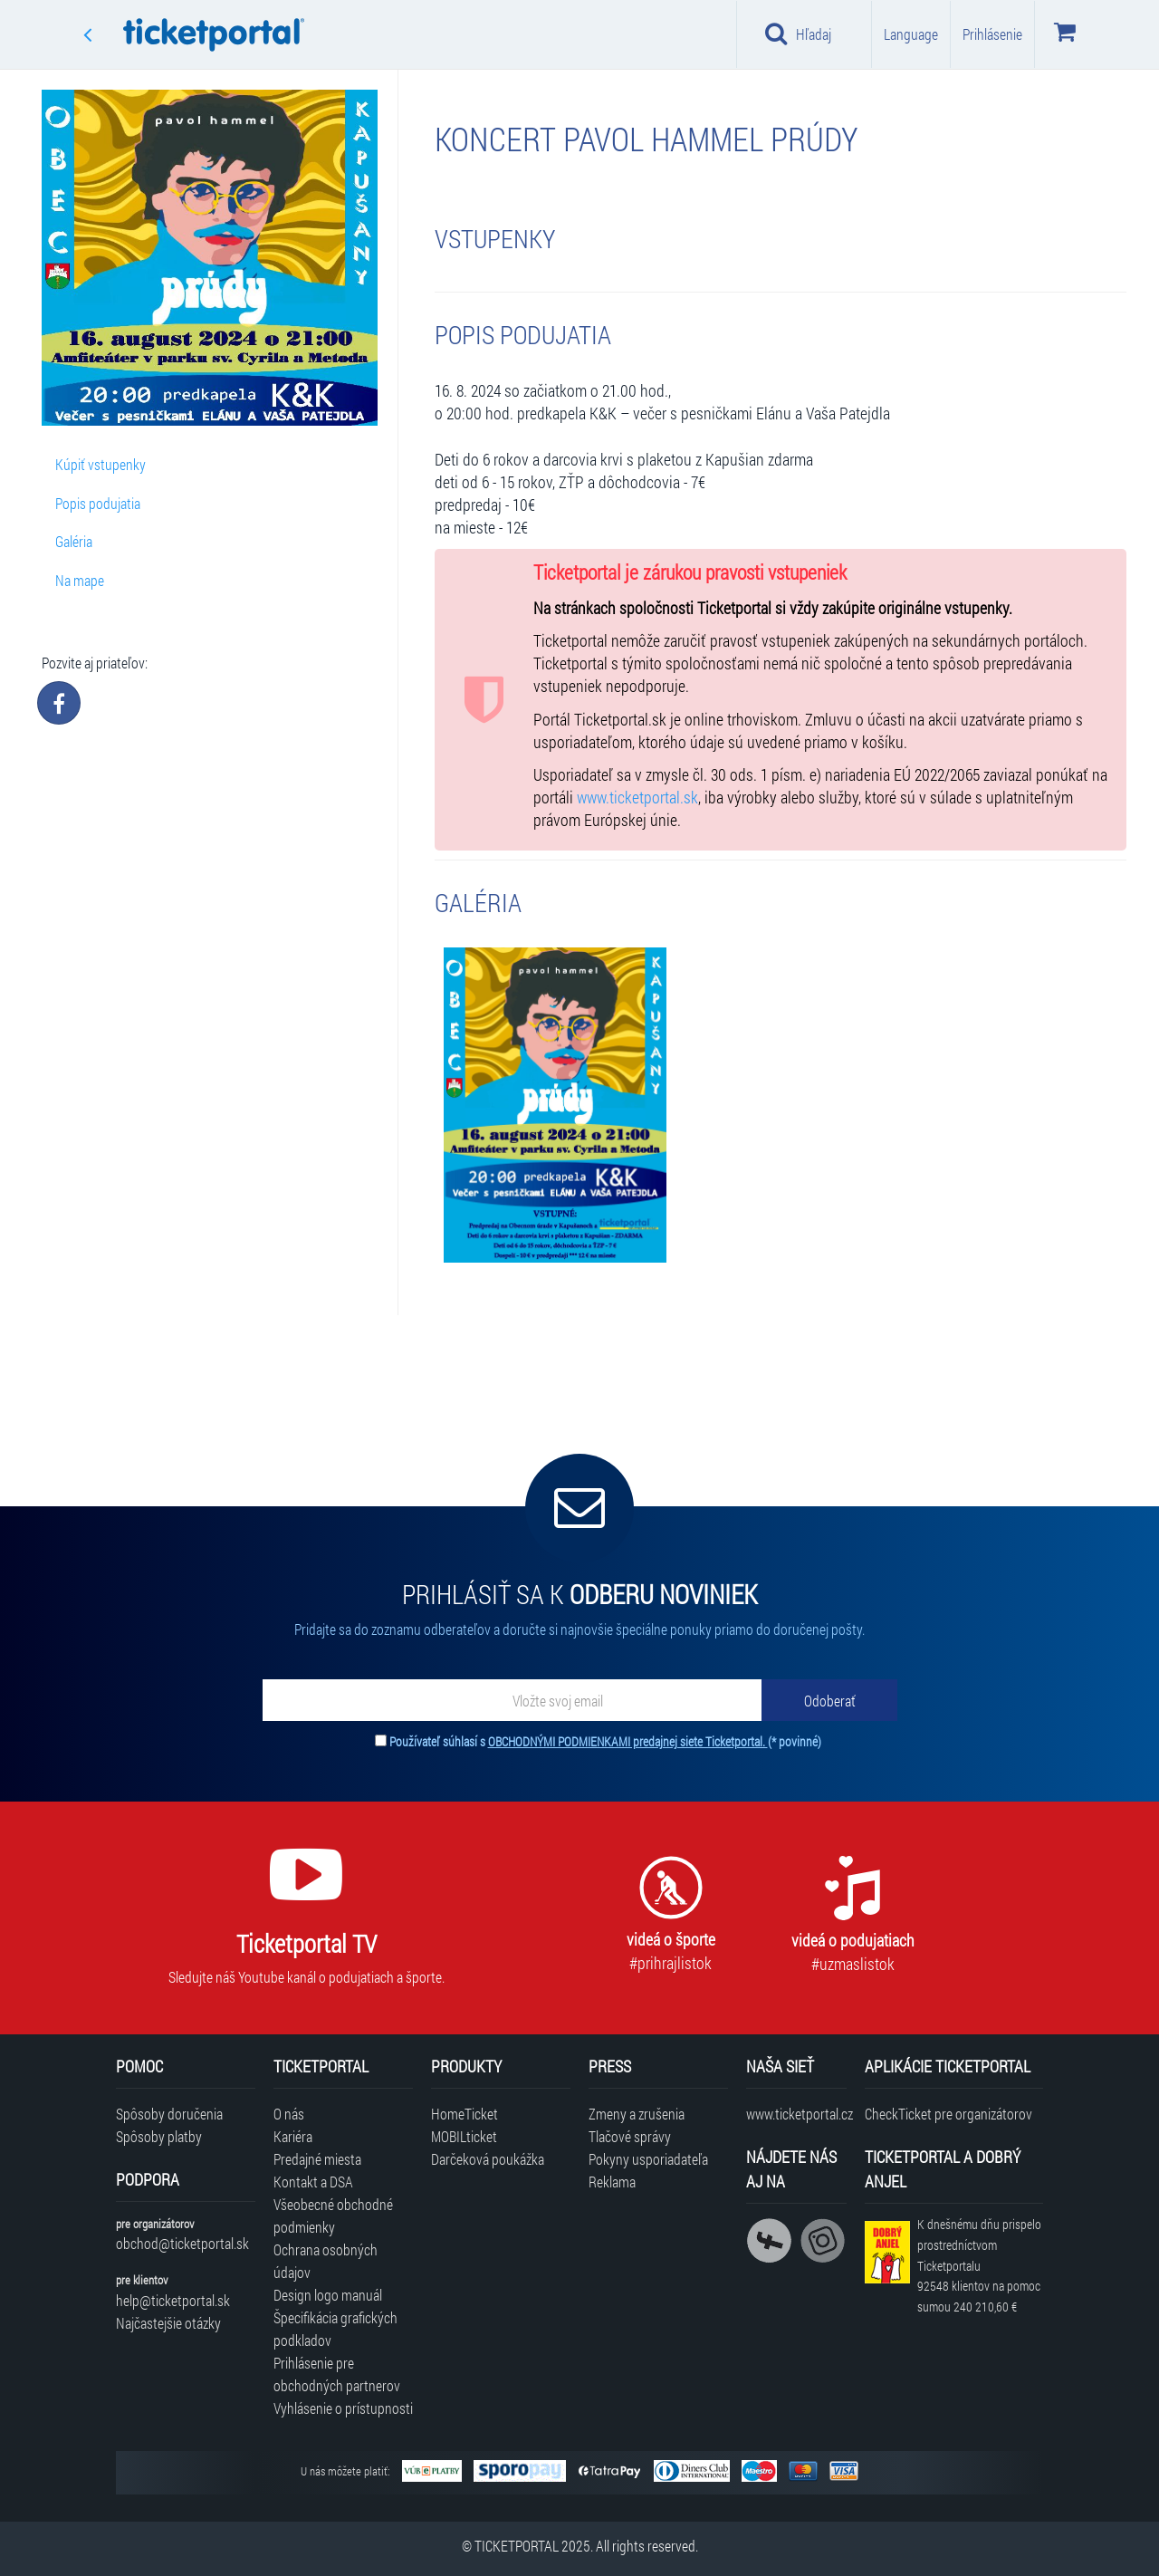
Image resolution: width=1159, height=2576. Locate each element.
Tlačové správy (630, 2136)
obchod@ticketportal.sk (182, 2243)
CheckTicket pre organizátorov (948, 2113)
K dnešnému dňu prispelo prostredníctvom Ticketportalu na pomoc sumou (979, 2265)
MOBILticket (464, 2136)
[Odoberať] (829, 1700)
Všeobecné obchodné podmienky (333, 2215)
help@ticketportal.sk (173, 2300)
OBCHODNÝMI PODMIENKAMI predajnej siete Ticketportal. (628, 1741)
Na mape (79, 580)
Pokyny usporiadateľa (648, 2158)
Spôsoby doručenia (169, 2113)
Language (911, 33)
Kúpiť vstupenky (100, 464)
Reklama (612, 2181)
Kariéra (292, 2136)
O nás (288, 2113)
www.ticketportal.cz (796, 2113)
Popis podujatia (97, 503)
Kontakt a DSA (313, 2181)
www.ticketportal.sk (637, 797)
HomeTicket (464, 2113)
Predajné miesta (317, 2158)
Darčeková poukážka (487, 2158)
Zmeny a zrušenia (637, 2113)
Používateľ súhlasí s (605, 1741)
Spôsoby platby (159, 2136)
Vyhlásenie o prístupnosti (343, 2407)
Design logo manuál (327, 2294)
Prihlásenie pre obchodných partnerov (336, 2374)
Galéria (73, 541)
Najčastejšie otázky (168, 2322)
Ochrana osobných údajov (325, 2261)
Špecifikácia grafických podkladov (335, 2329)
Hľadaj (798, 33)
